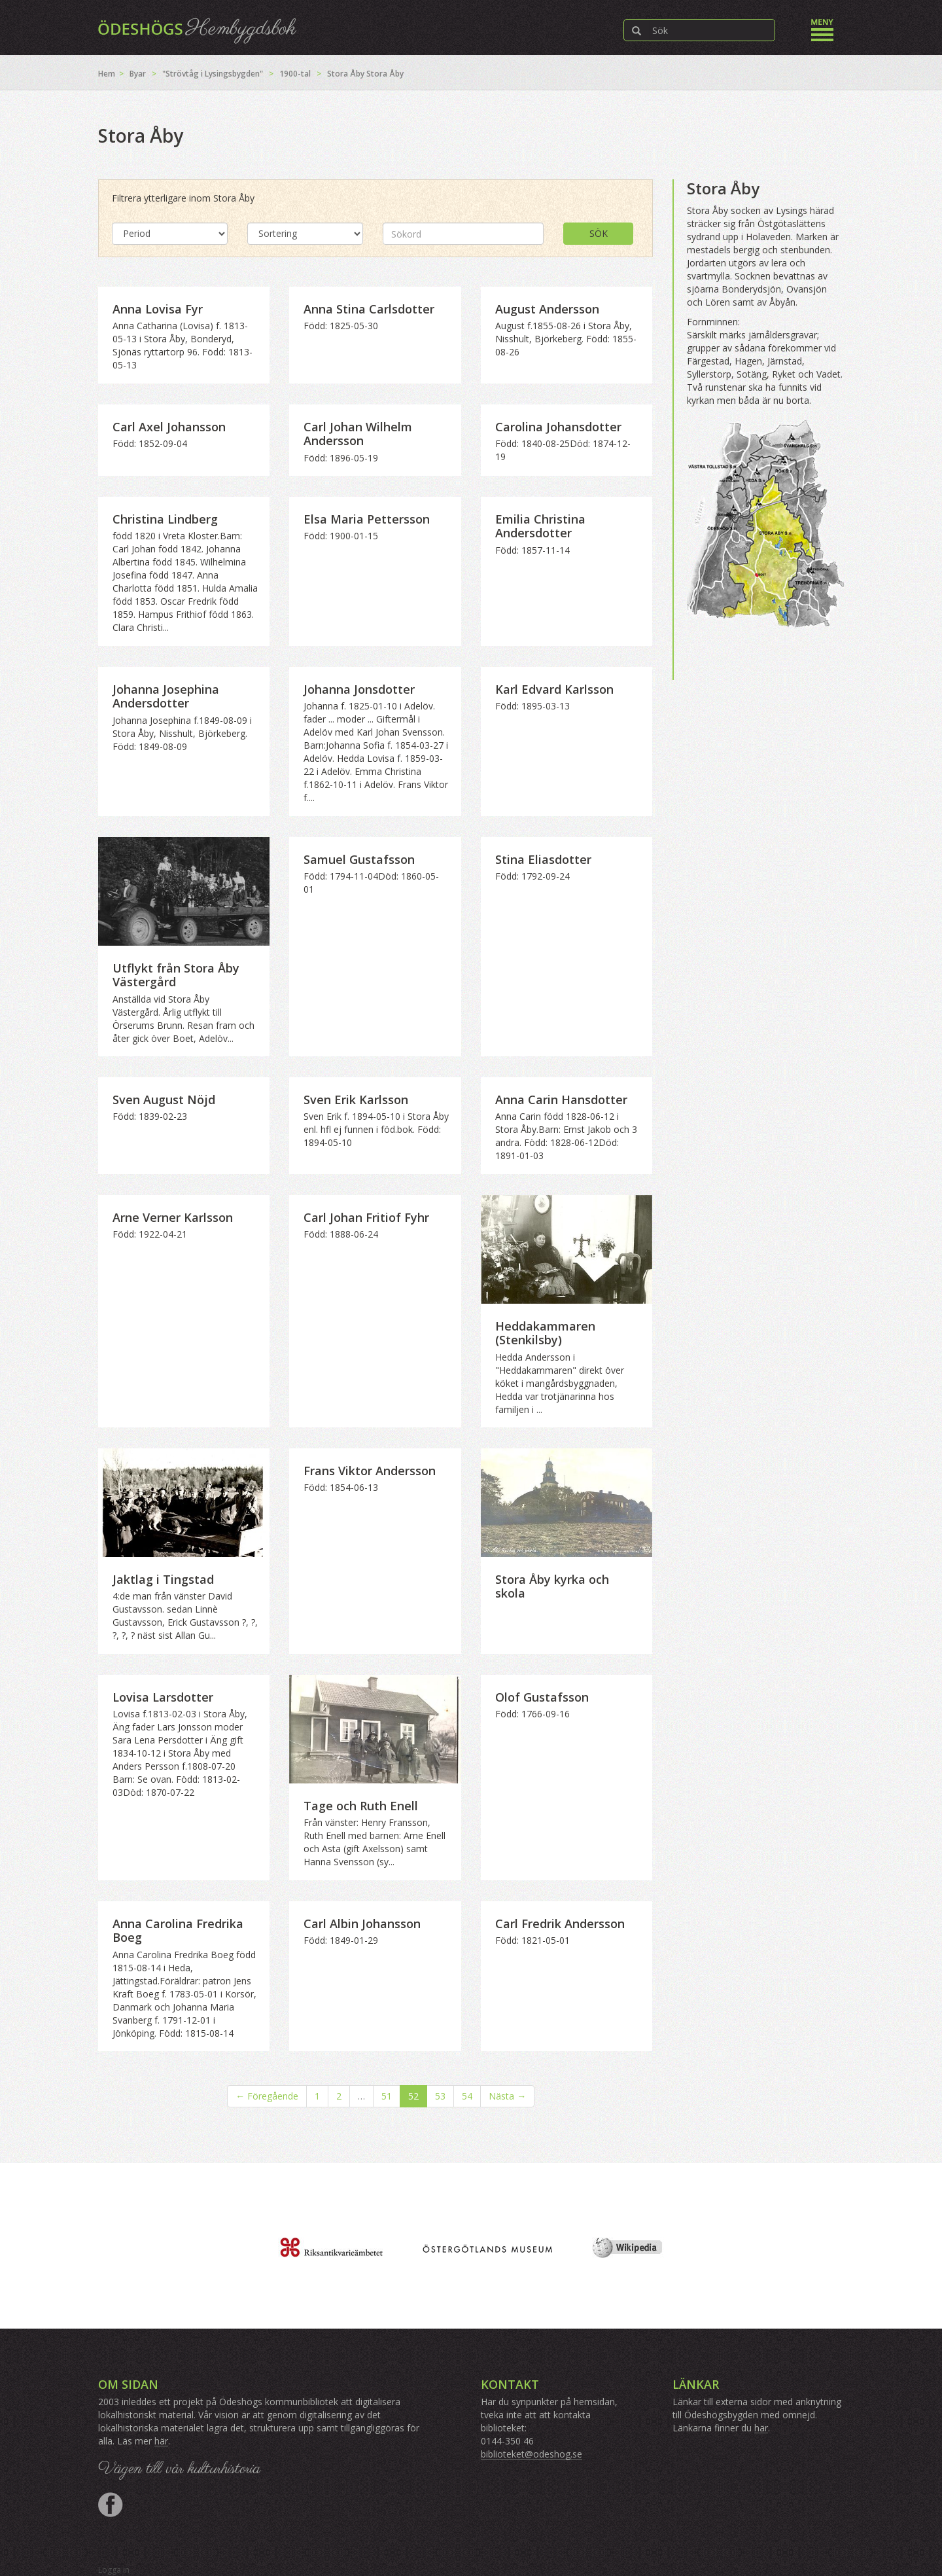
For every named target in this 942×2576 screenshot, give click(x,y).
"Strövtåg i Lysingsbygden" (212, 73)
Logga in (114, 2569)
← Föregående (267, 2096)
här (161, 2441)
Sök (598, 233)
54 (467, 2096)
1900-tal (295, 73)
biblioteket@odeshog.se (531, 2454)
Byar (138, 73)
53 (440, 2096)
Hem (106, 73)
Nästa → (507, 2096)
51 (386, 2096)
